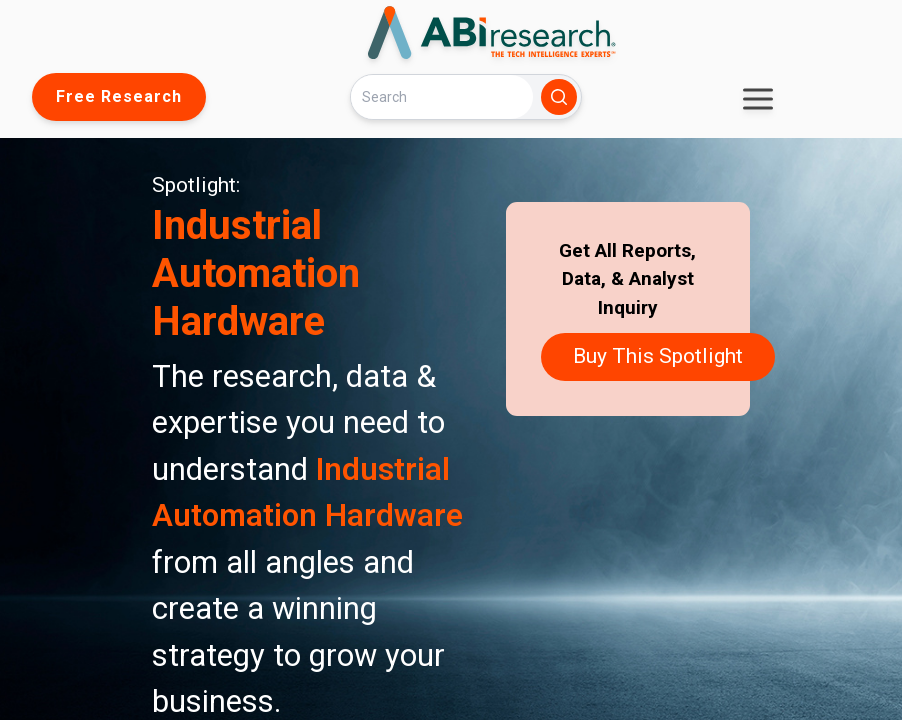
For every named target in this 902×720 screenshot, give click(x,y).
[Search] (442, 96)
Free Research (119, 96)
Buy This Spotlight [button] (658, 356)
